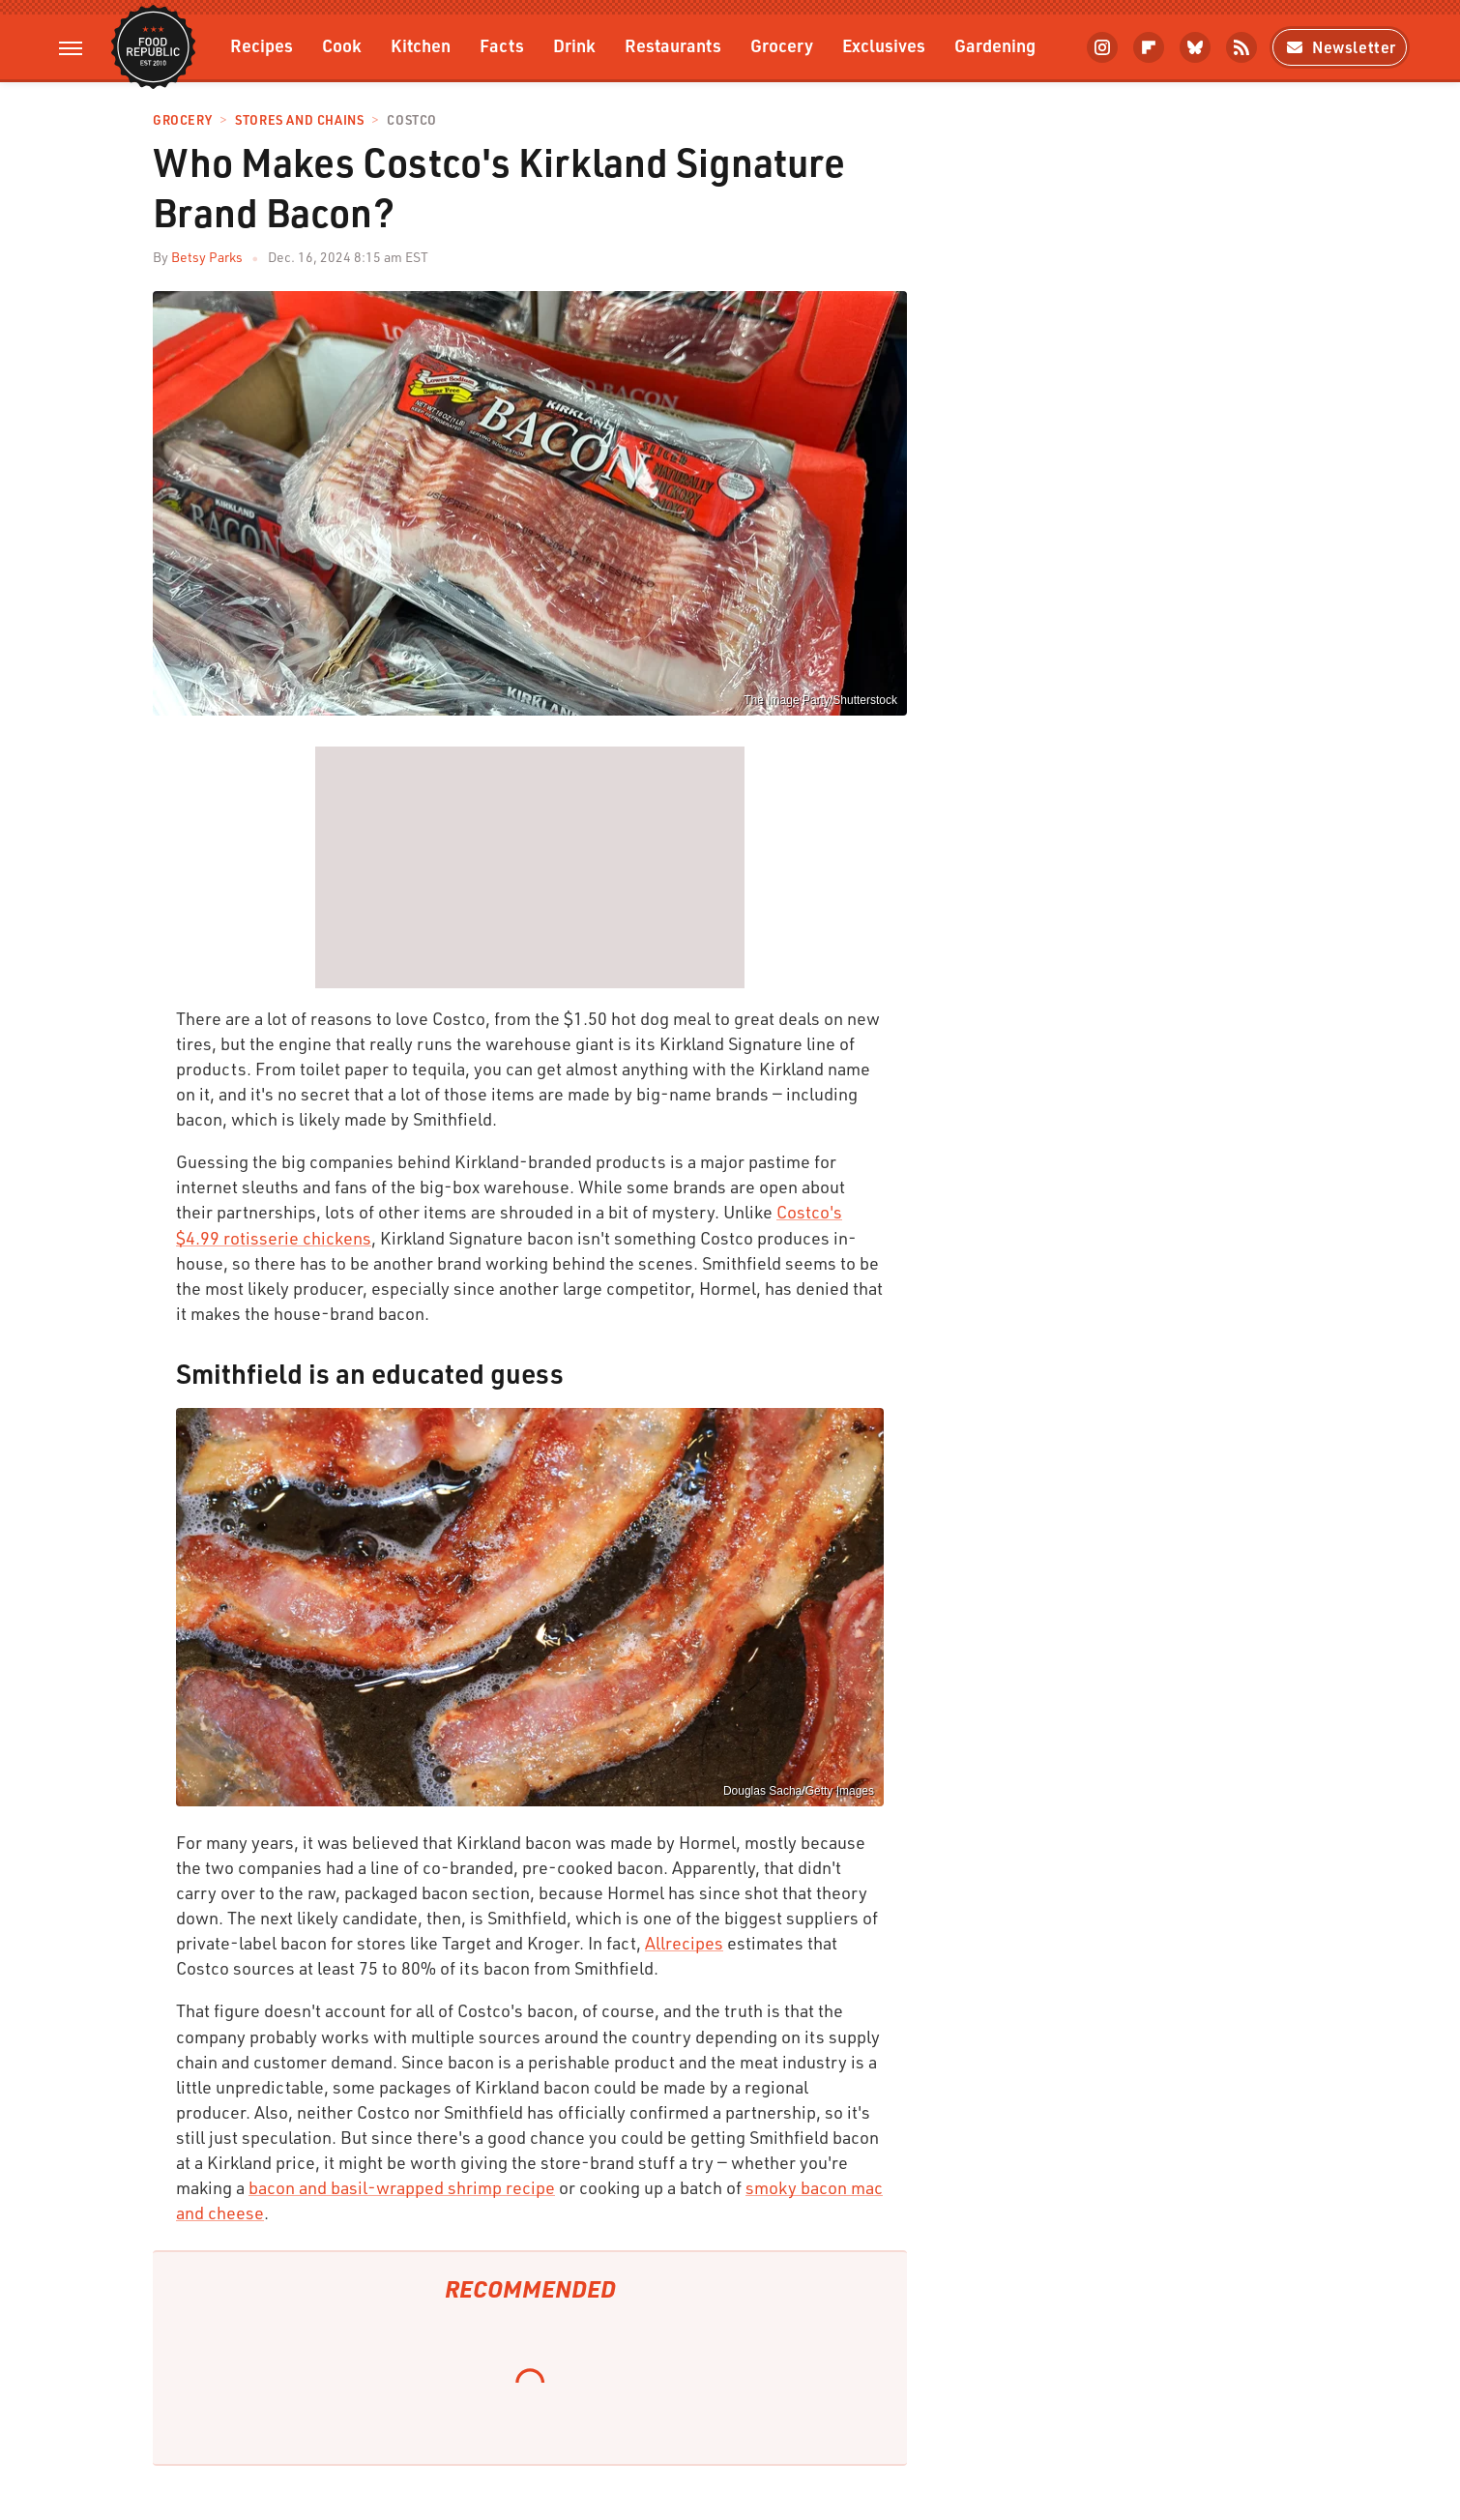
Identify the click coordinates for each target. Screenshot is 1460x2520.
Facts (502, 45)
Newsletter (1339, 47)
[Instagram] (1102, 47)
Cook (342, 45)
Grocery (781, 45)
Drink (574, 45)
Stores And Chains (299, 120)
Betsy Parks (207, 257)
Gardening (995, 45)
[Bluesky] (1195, 47)
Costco (412, 120)
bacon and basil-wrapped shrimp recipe (401, 2187)
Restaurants (673, 45)
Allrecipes (684, 1942)
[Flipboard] (1148, 47)
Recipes (261, 45)
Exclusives (883, 45)
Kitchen (421, 45)
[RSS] (1241, 47)
